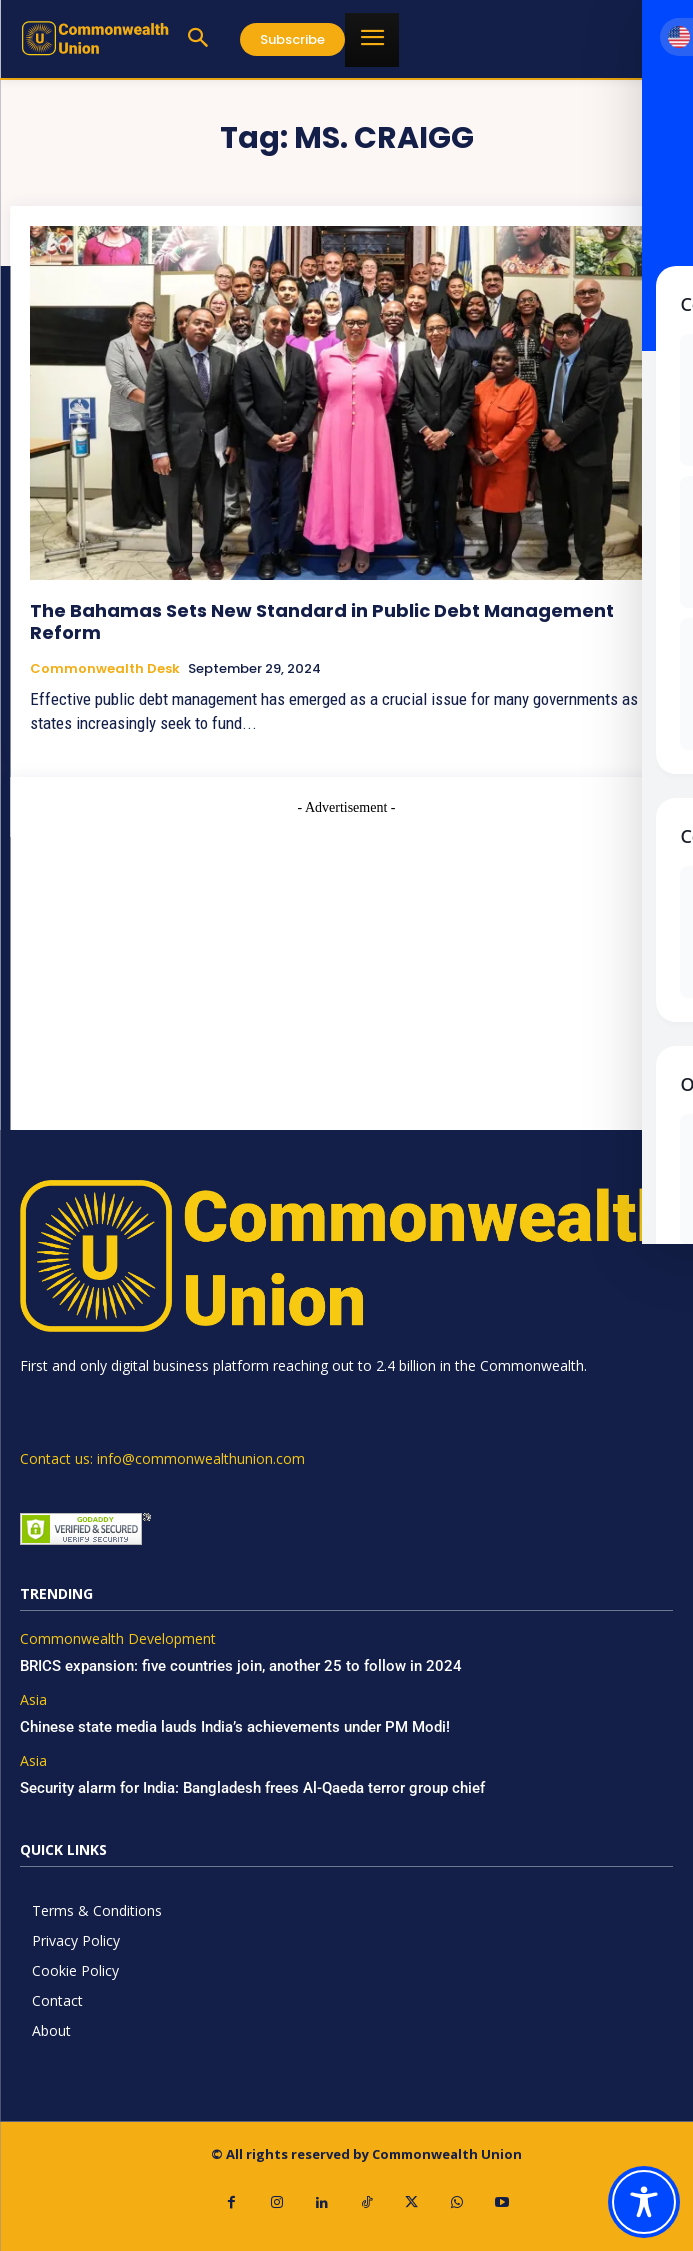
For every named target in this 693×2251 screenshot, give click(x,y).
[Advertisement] (346, 958)
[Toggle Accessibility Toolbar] (644, 2202)
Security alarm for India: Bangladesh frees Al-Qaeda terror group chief (252, 1788)
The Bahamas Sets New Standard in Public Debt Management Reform (322, 621)
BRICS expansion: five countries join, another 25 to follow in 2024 (241, 1666)
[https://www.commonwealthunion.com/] (95, 38)
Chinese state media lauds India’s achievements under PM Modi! (237, 1727)
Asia (33, 1700)
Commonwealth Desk (105, 669)
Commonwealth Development (118, 1639)
